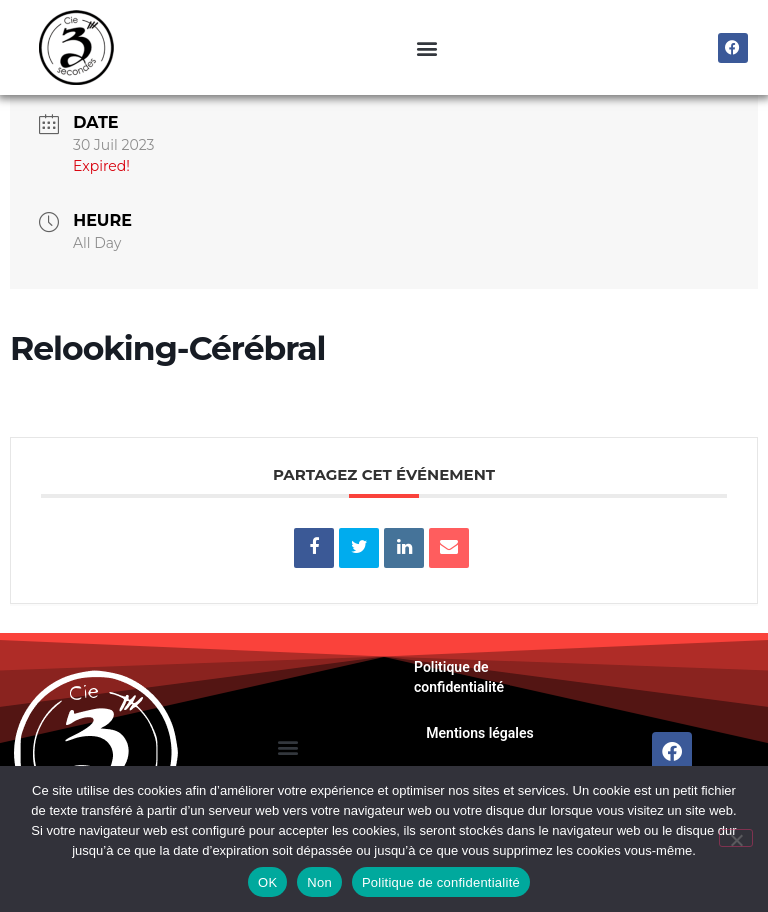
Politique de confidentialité (459, 719)
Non (319, 882)
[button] (426, 47)
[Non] (736, 838)
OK (267, 882)
